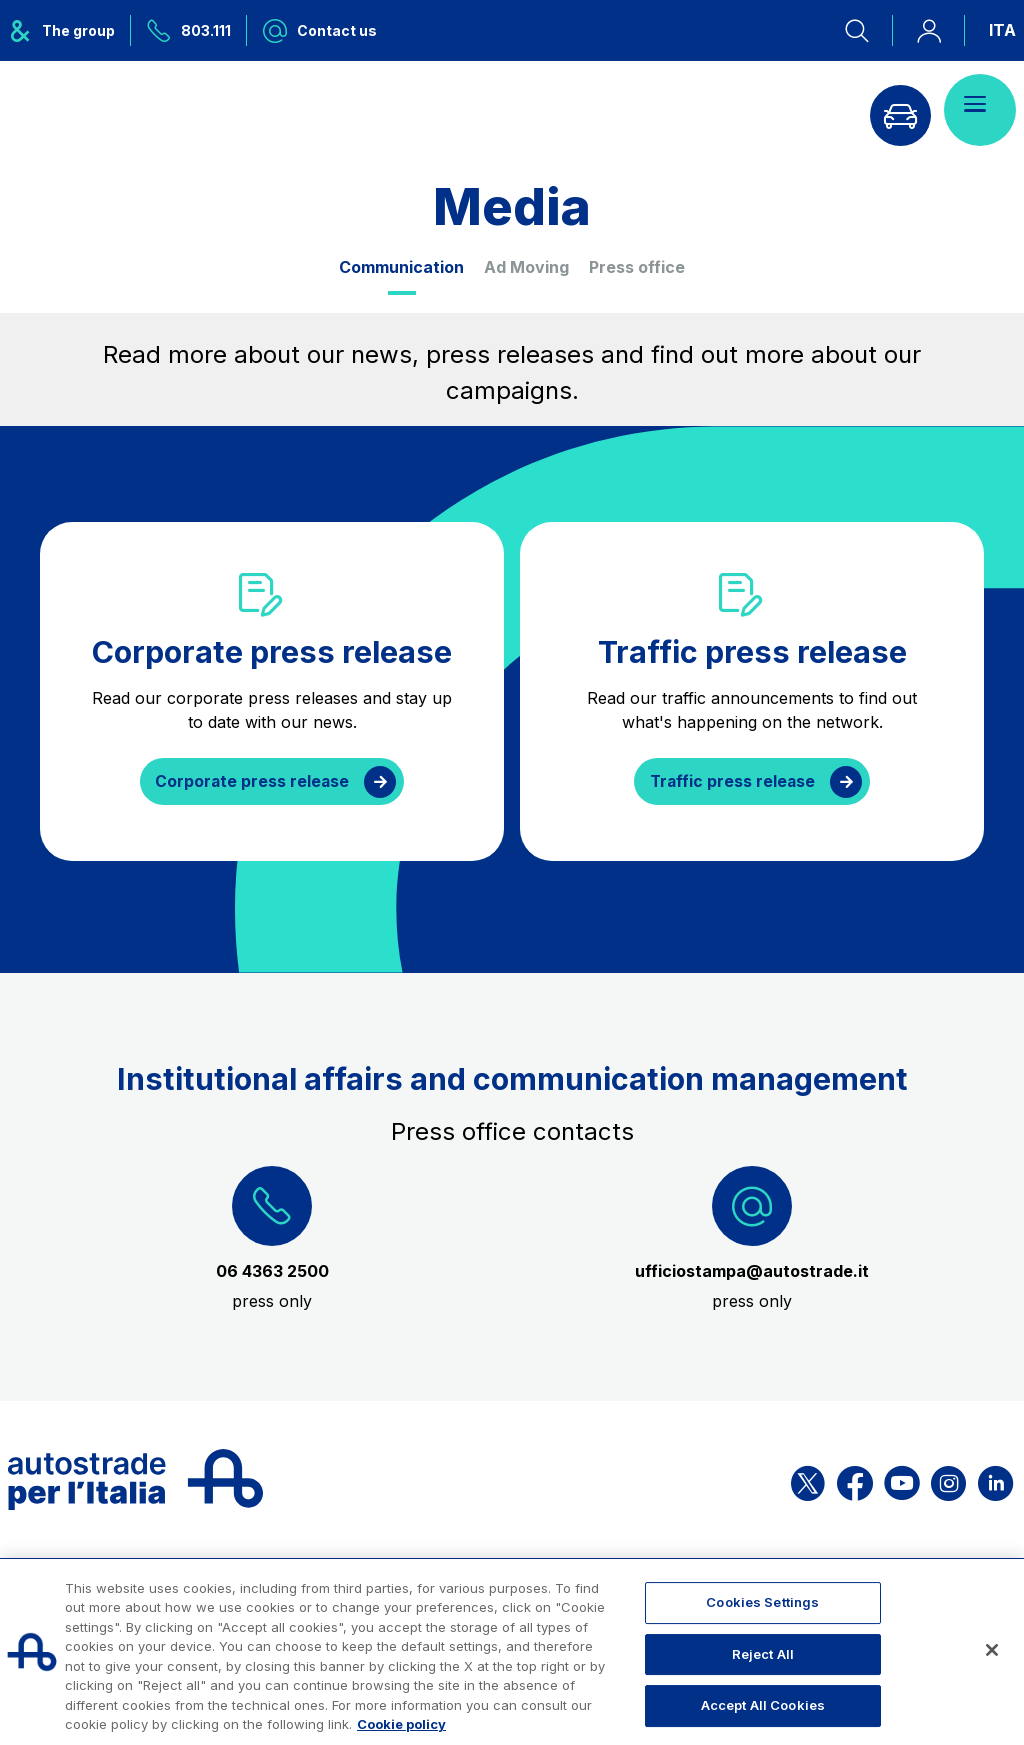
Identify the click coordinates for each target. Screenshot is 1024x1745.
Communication (401, 267)
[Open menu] (980, 110)
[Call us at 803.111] (189, 30)
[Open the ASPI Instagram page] (948, 1480)
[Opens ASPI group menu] (69, 30)
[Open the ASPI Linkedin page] (995, 1480)
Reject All (763, 1654)
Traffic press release (732, 782)
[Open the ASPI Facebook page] (855, 1480)
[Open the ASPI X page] (808, 1480)
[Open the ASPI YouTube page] (902, 1480)
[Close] (992, 1650)
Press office (637, 267)
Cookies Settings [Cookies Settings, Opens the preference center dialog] (762, 1602)
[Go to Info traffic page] (895, 110)
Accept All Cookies (763, 1705)
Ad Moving (526, 267)
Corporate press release (252, 782)
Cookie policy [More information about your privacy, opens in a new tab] (401, 1724)
